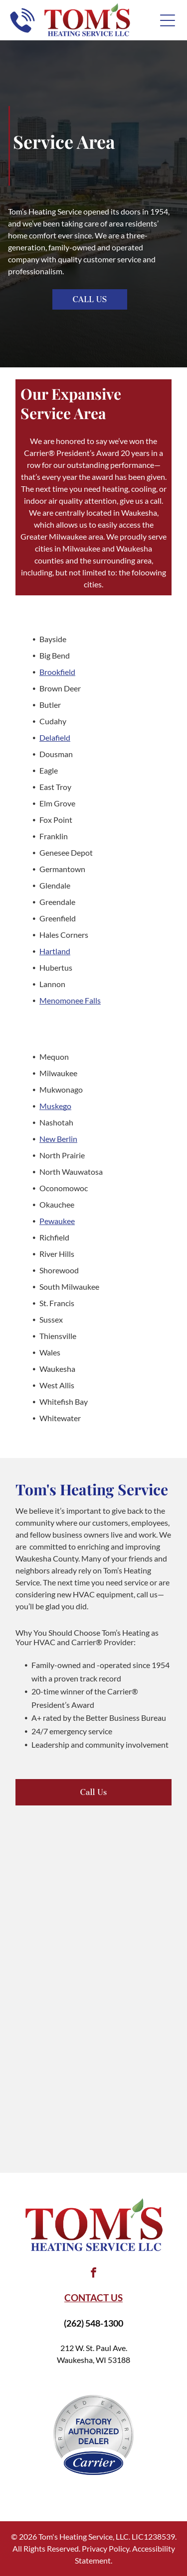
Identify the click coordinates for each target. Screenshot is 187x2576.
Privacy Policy (105, 2548)
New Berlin (58, 1138)
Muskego (55, 1106)
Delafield (54, 737)
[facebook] (94, 2274)
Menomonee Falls (70, 1000)
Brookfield (57, 671)
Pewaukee (57, 1221)
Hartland (54, 951)
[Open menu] (167, 20)
